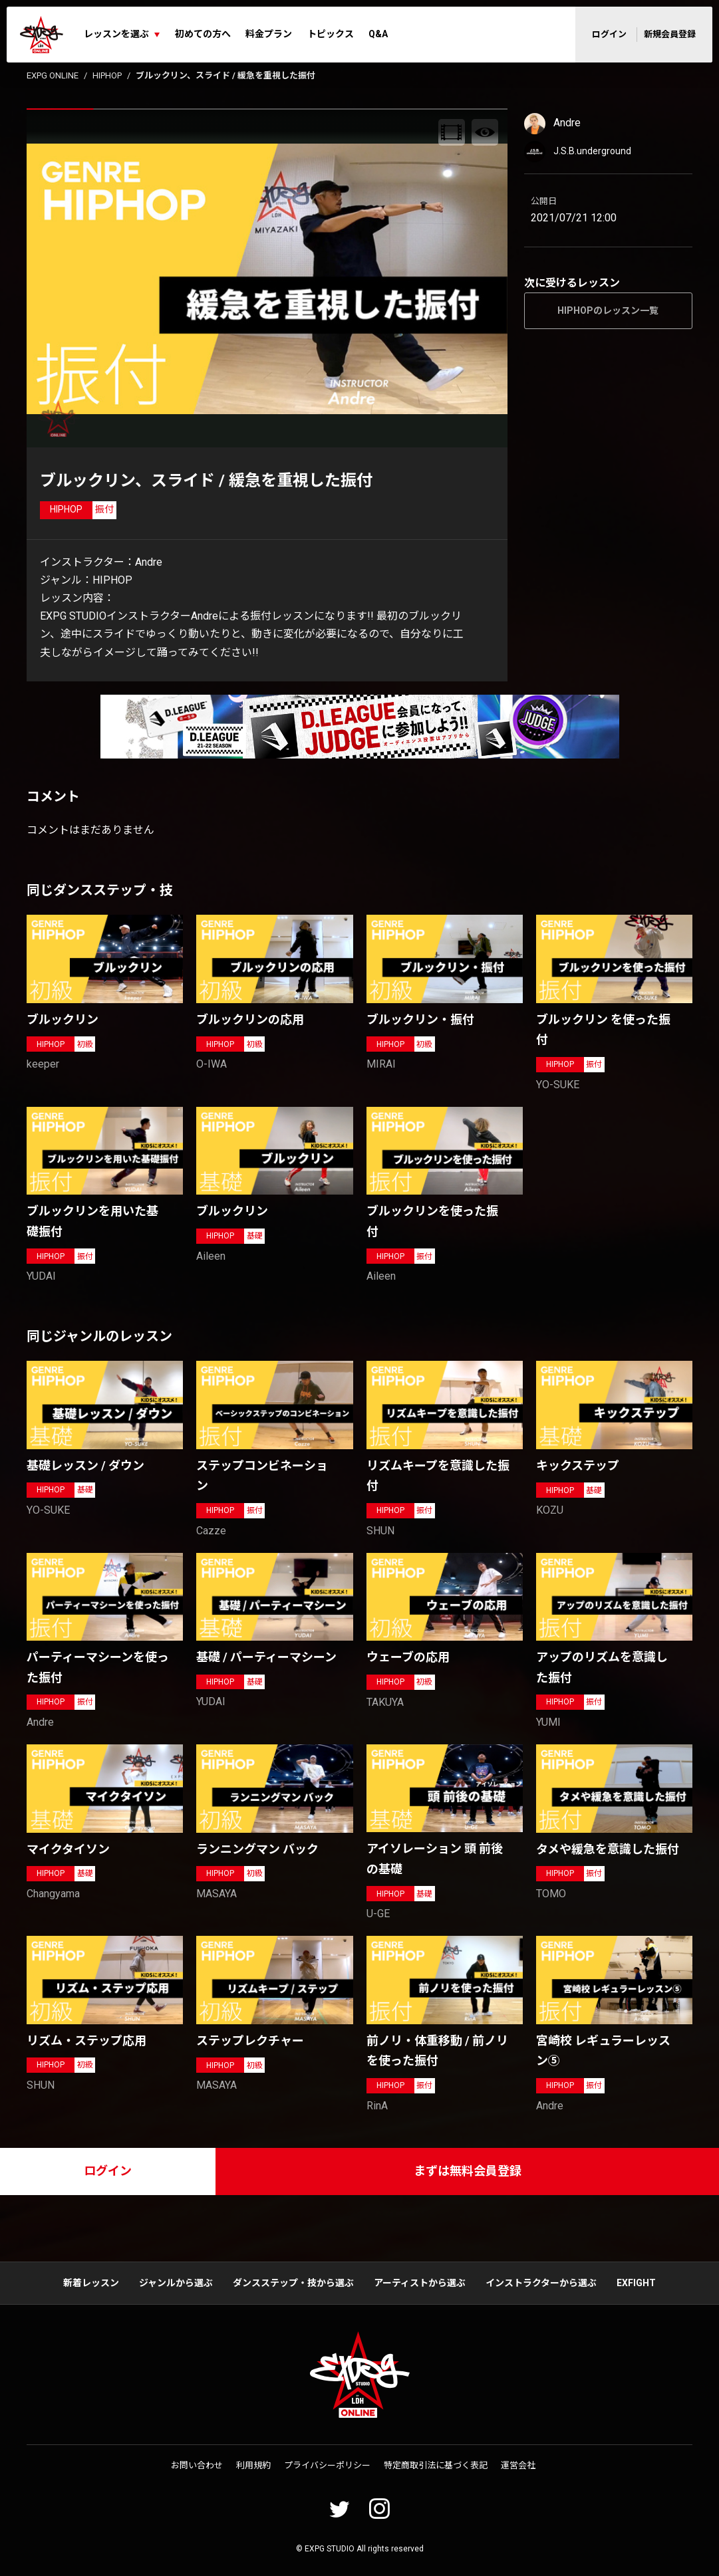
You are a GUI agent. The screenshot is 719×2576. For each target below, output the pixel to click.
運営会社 (518, 2465)
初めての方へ (203, 34)
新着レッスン (91, 2283)
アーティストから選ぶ (420, 2283)
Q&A (378, 34)
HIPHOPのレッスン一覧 (607, 310)
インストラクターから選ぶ (541, 2283)
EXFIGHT (636, 2283)
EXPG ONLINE (52, 75)
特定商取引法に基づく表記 (436, 2465)
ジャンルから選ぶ (176, 2283)
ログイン (609, 34)
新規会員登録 (670, 34)
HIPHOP (107, 75)
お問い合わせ (197, 2465)
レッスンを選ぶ (116, 34)
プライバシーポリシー (327, 2465)
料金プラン (268, 34)
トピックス (330, 34)
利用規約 (253, 2465)
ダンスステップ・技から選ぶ (293, 2283)
